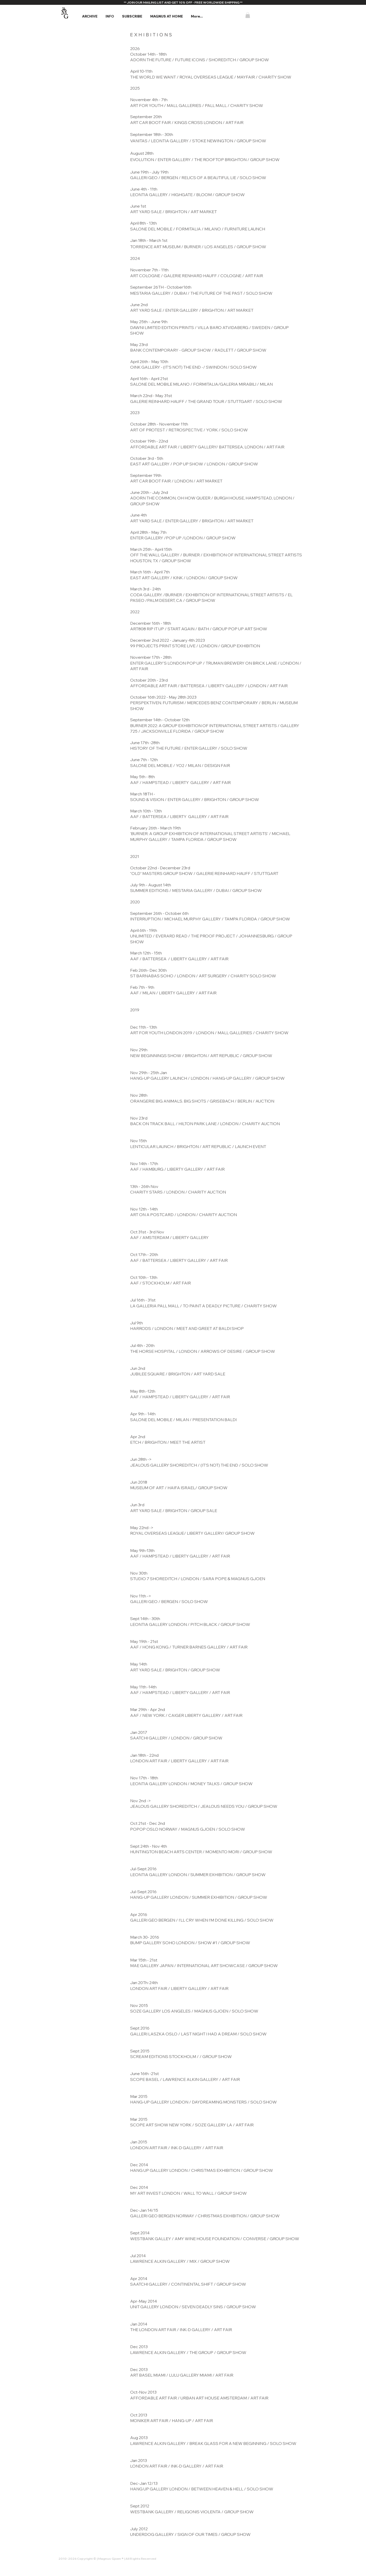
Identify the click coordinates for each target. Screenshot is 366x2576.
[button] (89, 16)
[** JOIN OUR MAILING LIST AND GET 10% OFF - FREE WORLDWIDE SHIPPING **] (183, 2)
